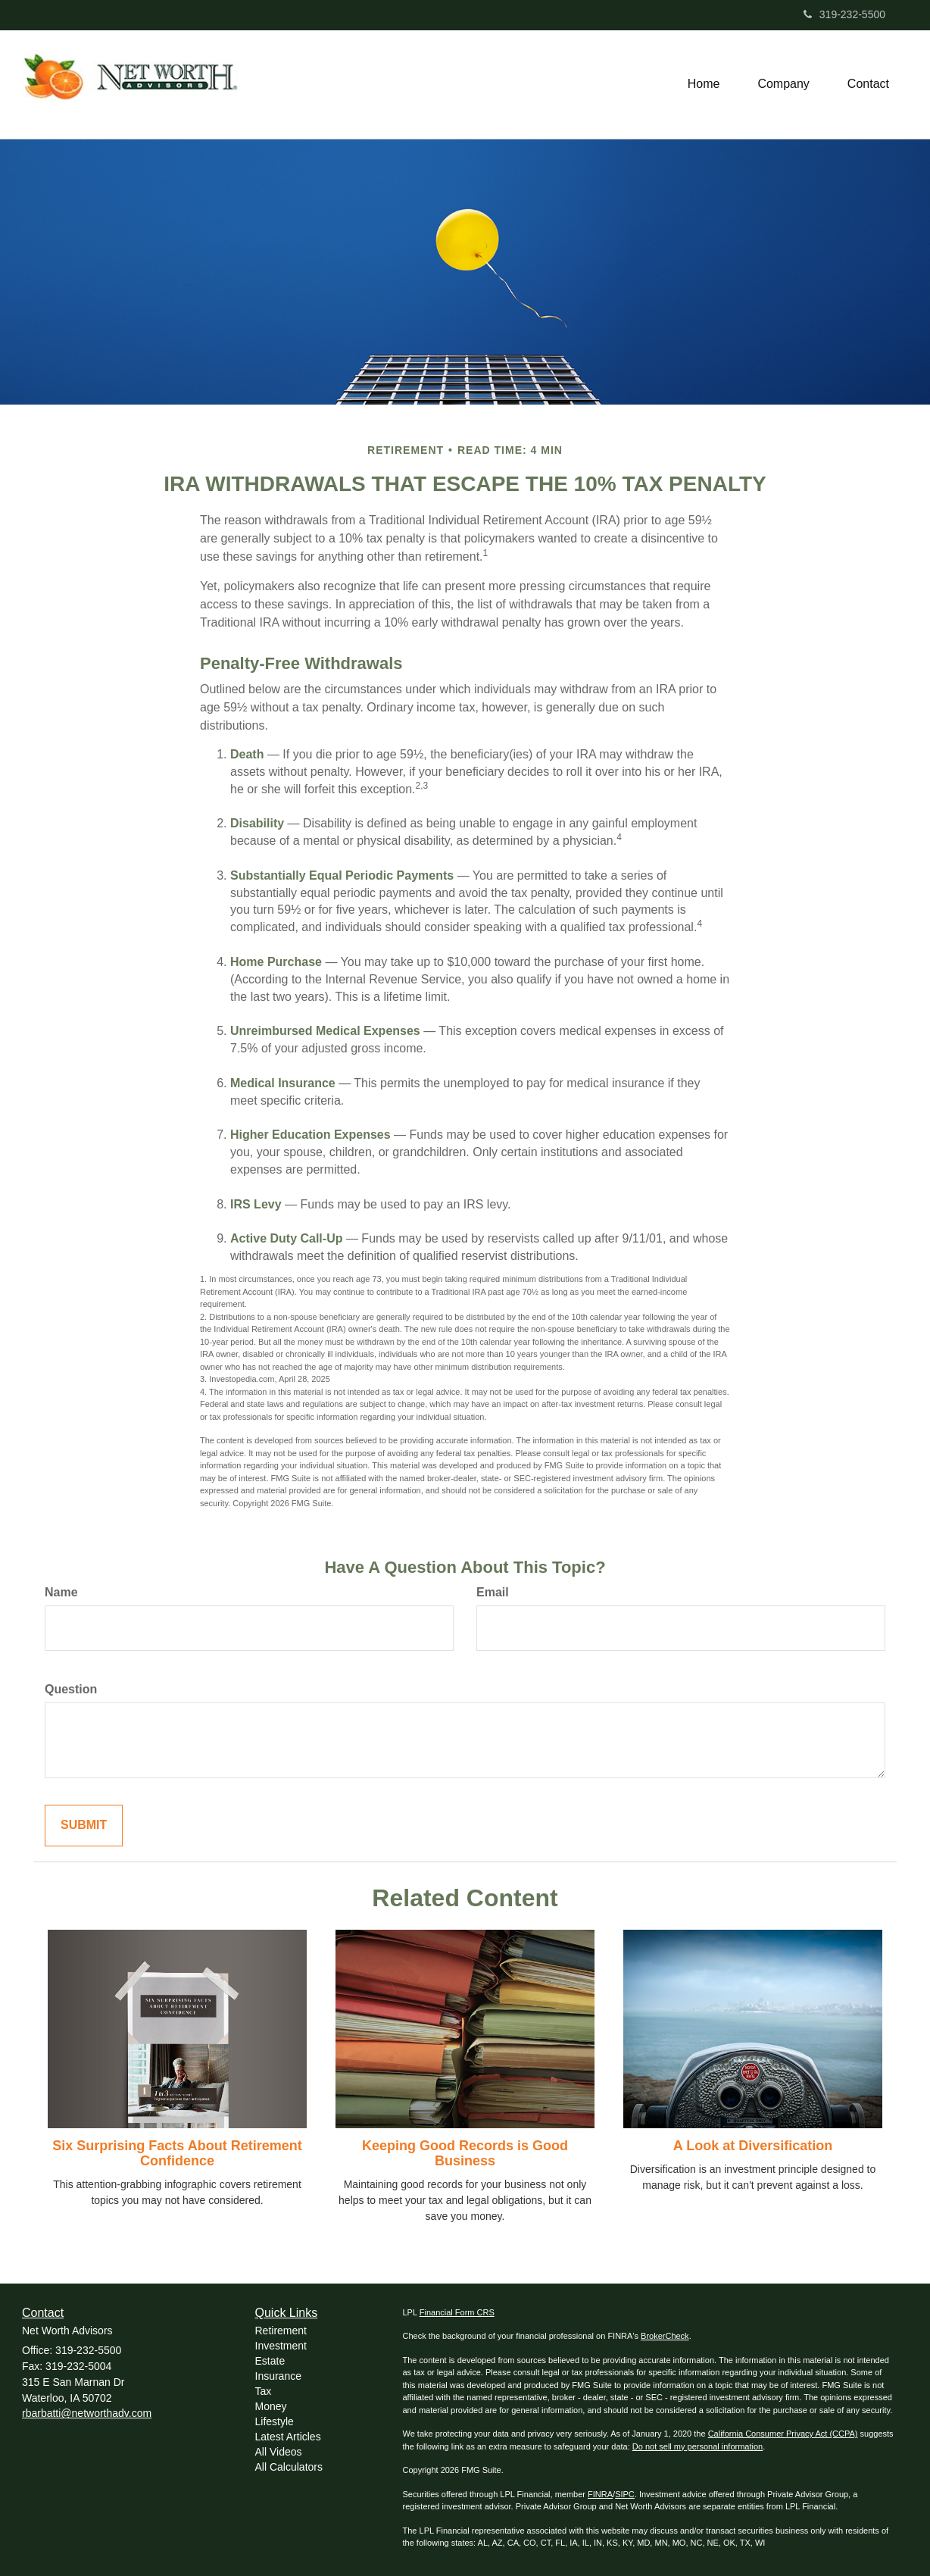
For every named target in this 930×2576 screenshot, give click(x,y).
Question (71, 1689)
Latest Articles (288, 2437)
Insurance (278, 2376)
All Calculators (289, 2467)
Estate (270, 2361)
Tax (263, 2391)
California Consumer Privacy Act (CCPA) (783, 2433)
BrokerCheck (665, 2335)
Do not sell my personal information (697, 2446)
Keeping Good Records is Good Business (465, 2153)
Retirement (281, 2330)
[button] (783, 84)
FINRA (600, 2494)
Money (271, 2406)
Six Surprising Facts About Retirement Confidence (176, 2153)
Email (492, 1592)
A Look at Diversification (752, 2145)
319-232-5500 (844, 14)
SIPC (625, 2494)
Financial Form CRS (457, 2312)
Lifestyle (274, 2421)
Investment (281, 2346)
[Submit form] (84, 1825)
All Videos (278, 2452)
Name (61, 1592)
